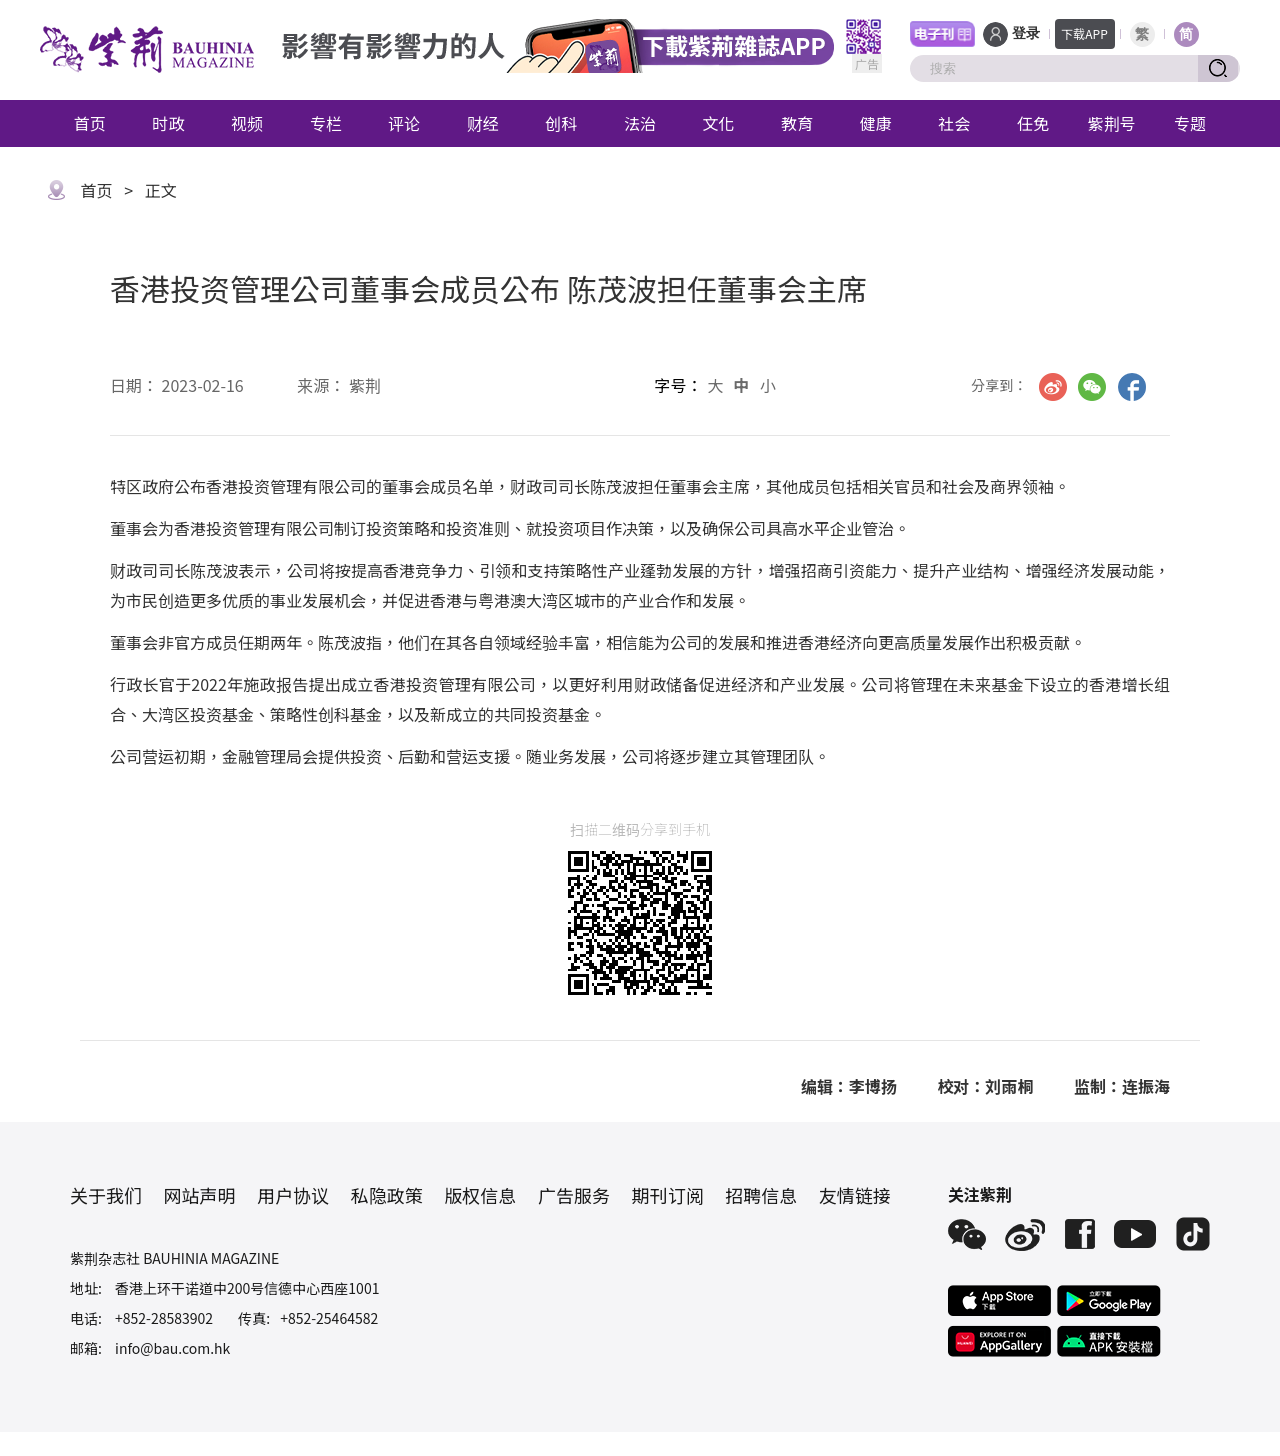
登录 (1026, 33)
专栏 (326, 123)
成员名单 (462, 486)
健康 (876, 123)
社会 (954, 123)
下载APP (1084, 33)
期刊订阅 (668, 1195)
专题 (1190, 123)
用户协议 (293, 1195)
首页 (90, 123)
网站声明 (200, 1195)
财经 (483, 123)
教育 (797, 123)
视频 (247, 123)
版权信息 (480, 1195)
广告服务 (574, 1195)
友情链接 (855, 1195)
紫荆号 (1112, 123)
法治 (640, 123)
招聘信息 (761, 1195)
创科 (561, 123)
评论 (404, 123)
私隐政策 (387, 1195)
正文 (161, 190)
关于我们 (106, 1195)
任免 (1033, 123)
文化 (719, 123)
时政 (168, 123)
